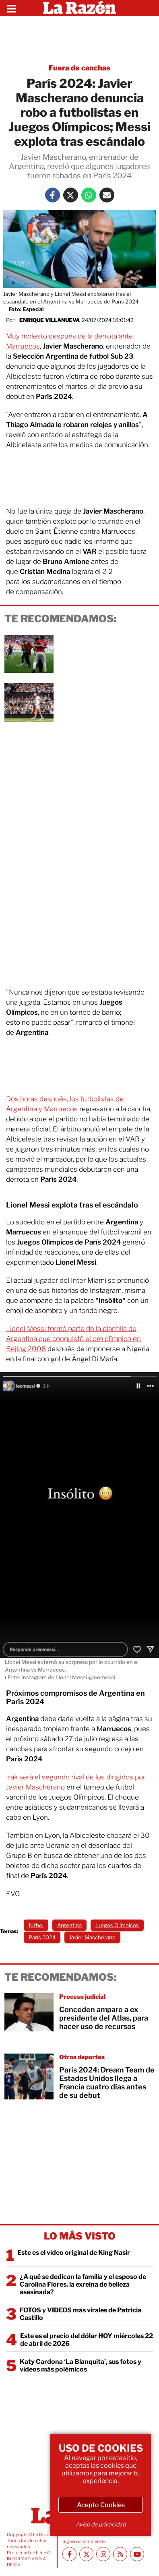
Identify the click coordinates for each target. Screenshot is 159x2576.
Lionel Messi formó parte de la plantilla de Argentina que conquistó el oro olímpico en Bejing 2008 (73, 1339)
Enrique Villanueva (49, 320)
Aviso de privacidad (101, 2524)
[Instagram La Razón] (103, 2554)
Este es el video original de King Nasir (73, 2252)
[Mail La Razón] (106, 195)
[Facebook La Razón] (52, 195)
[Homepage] (79, 8)
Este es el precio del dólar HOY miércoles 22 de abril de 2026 (86, 2339)
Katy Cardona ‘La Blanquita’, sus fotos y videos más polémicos (80, 2365)
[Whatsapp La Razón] (88, 195)
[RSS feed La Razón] (120, 2554)
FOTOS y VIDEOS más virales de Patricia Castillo (80, 2314)
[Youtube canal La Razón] (137, 2554)
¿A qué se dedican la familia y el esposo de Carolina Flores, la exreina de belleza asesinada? (83, 2284)
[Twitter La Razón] (70, 195)
